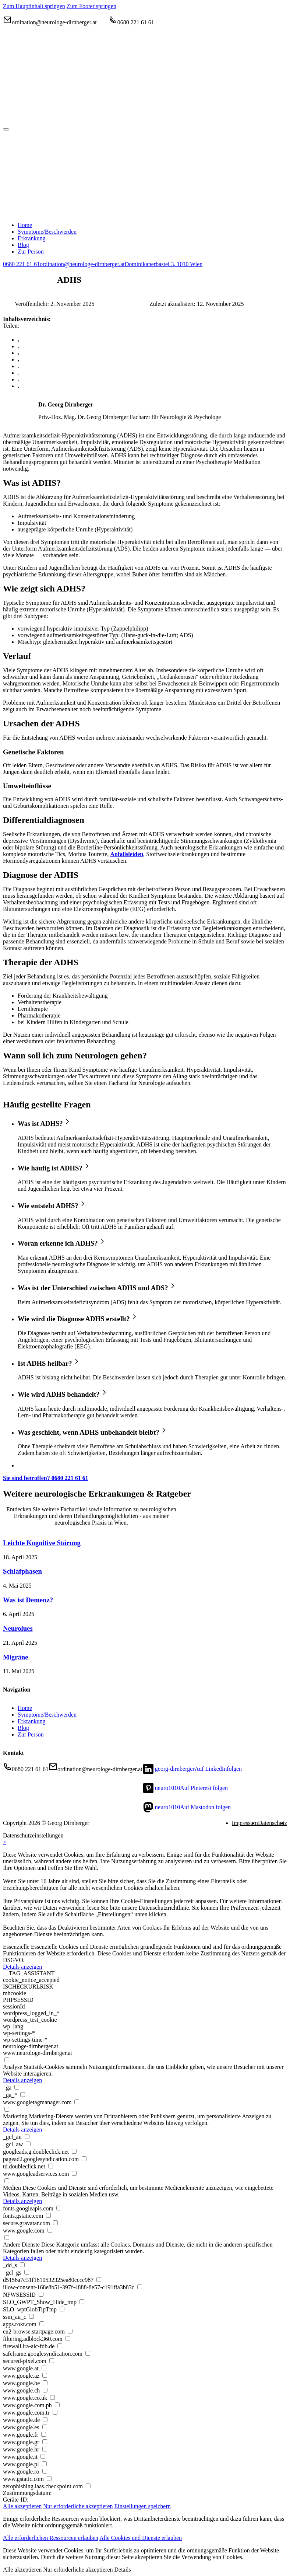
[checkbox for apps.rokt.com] (41, 2323)
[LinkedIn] (18, 353)
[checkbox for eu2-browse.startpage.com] (70, 2331)
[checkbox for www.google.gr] (44, 2441)
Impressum (245, 1823)
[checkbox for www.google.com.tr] (55, 2412)
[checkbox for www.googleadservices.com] (74, 2173)
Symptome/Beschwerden (47, 1714)
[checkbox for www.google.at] (44, 2368)
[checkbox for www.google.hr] (44, 2449)
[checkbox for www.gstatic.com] (49, 2478)
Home (25, 1708)
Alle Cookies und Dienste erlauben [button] (140, 2538)
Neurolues (18, 1628)
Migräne (15, 1657)
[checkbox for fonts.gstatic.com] (48, 2215)
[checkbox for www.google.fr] (43, 2434)
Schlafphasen (22, 1571)
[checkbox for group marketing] (6, 2109)
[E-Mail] (18, 386)
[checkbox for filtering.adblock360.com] (68, 2338)
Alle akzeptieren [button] (22, 2506)
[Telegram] (18, 373)
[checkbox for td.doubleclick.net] (50, 2166)
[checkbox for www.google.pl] (44, 2463)
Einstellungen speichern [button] (142, 2506)
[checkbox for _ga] (16, 2087)
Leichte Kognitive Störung (42, 1543)
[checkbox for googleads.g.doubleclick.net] (74, 2151)
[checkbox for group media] (6, 2180)
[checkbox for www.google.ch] (45, 2390)
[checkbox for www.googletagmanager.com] (76, 2101)
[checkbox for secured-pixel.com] (51, 2360)
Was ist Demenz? (28, 1600)
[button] (152, 1122)
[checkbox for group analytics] (6, 2059)
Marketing (15, 2116)
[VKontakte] (18, 379)
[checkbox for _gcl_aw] (28, 2144)
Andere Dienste (21, 2244)
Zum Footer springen (91, 6)
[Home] (113, 121)
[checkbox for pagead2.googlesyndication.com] (84, 2158)
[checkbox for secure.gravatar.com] (55, 2222)
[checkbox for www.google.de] (45, 2419)
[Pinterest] (18, 366)
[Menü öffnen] (6, 129)
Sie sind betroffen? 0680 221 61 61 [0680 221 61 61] (45, 1478)
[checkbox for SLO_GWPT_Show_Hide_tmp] (81, 2301)
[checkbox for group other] (6, 2237)
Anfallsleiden (126, 854)
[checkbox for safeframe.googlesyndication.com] (87, 2353)
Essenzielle (16, 1947)
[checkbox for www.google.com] (49, 2230)
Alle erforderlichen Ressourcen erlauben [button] (50, 2538)
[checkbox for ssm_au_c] (31, 2316)
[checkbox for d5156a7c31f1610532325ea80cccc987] (98, 2279)
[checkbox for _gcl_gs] (26, 2272)
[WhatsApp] (18, 359)
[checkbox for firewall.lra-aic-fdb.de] (59, 2345)
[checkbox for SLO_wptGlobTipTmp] (62, 2309)
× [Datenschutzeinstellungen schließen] (4, 1842)
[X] (18, 346)
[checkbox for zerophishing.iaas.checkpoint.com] (88, 2485)
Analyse (12, 2067)
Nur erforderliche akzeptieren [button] (78, 2506)
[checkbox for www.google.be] (45, 2382)
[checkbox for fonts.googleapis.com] (58, 2208)
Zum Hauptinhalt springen (34, 6)
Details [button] (122, 2569)
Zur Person (31, 1734)
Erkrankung (32, 1721)
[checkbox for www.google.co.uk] (52, 2397)
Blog (23, 1728)
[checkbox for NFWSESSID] (41, 2294)
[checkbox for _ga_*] (22, 2094)
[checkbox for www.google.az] (44, 2375)
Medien (12, 2188)
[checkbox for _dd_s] (22, 2264)
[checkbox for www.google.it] (42, 2456)
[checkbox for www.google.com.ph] (57, 2404)
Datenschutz (272, 1823)
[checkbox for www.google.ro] (44, 2471)
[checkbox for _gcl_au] (27, 2136)
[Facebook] (18, 339)
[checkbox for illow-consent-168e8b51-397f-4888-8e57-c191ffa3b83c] (139, 2286)
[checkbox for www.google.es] (44, 2427)
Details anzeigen (22, 1967)
